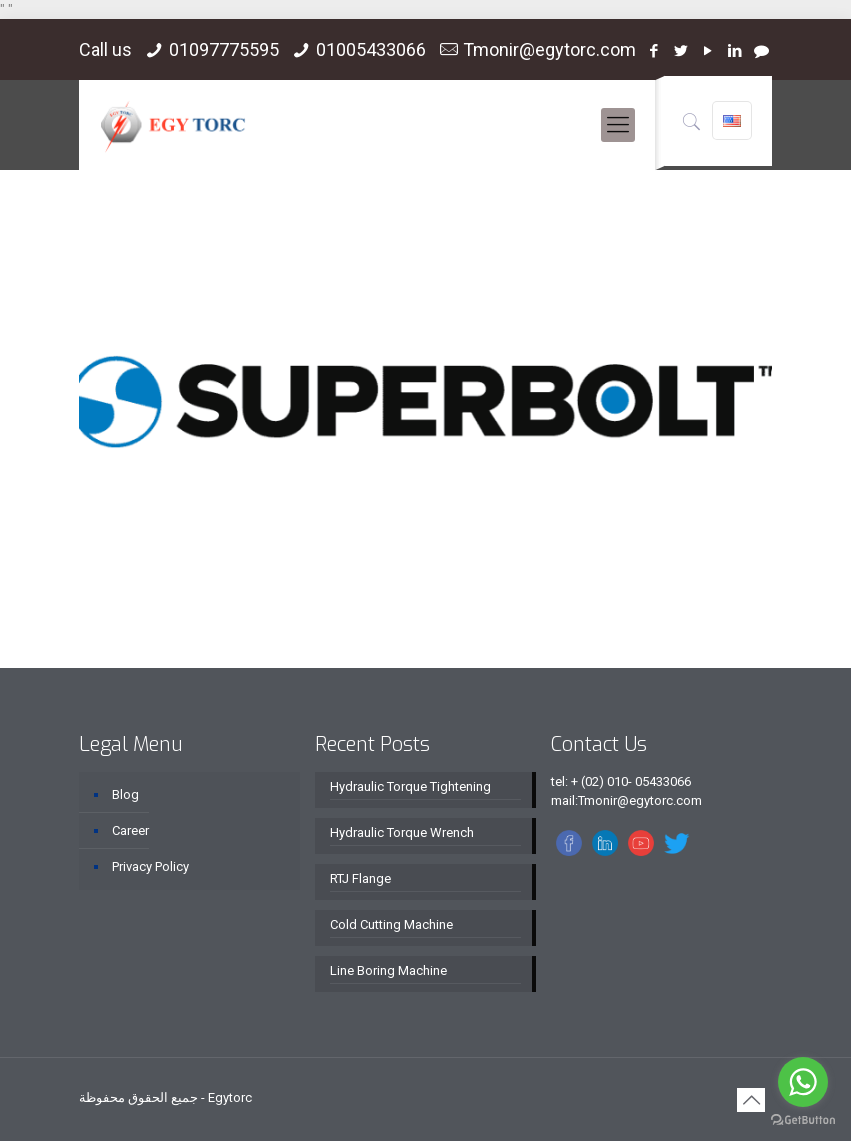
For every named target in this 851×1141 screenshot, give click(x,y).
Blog (125, 794)
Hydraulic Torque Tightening (410, 786)
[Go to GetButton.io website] (803, 1120)
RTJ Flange (360, 878)
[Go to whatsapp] (803, 1082)
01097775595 (224, 49)
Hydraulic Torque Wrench (402, 832)
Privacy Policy (150, 866)
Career (130, 830)
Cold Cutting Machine (391, 924)
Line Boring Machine (388, 970)
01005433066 (371, 49)
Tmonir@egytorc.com (549, 49)
